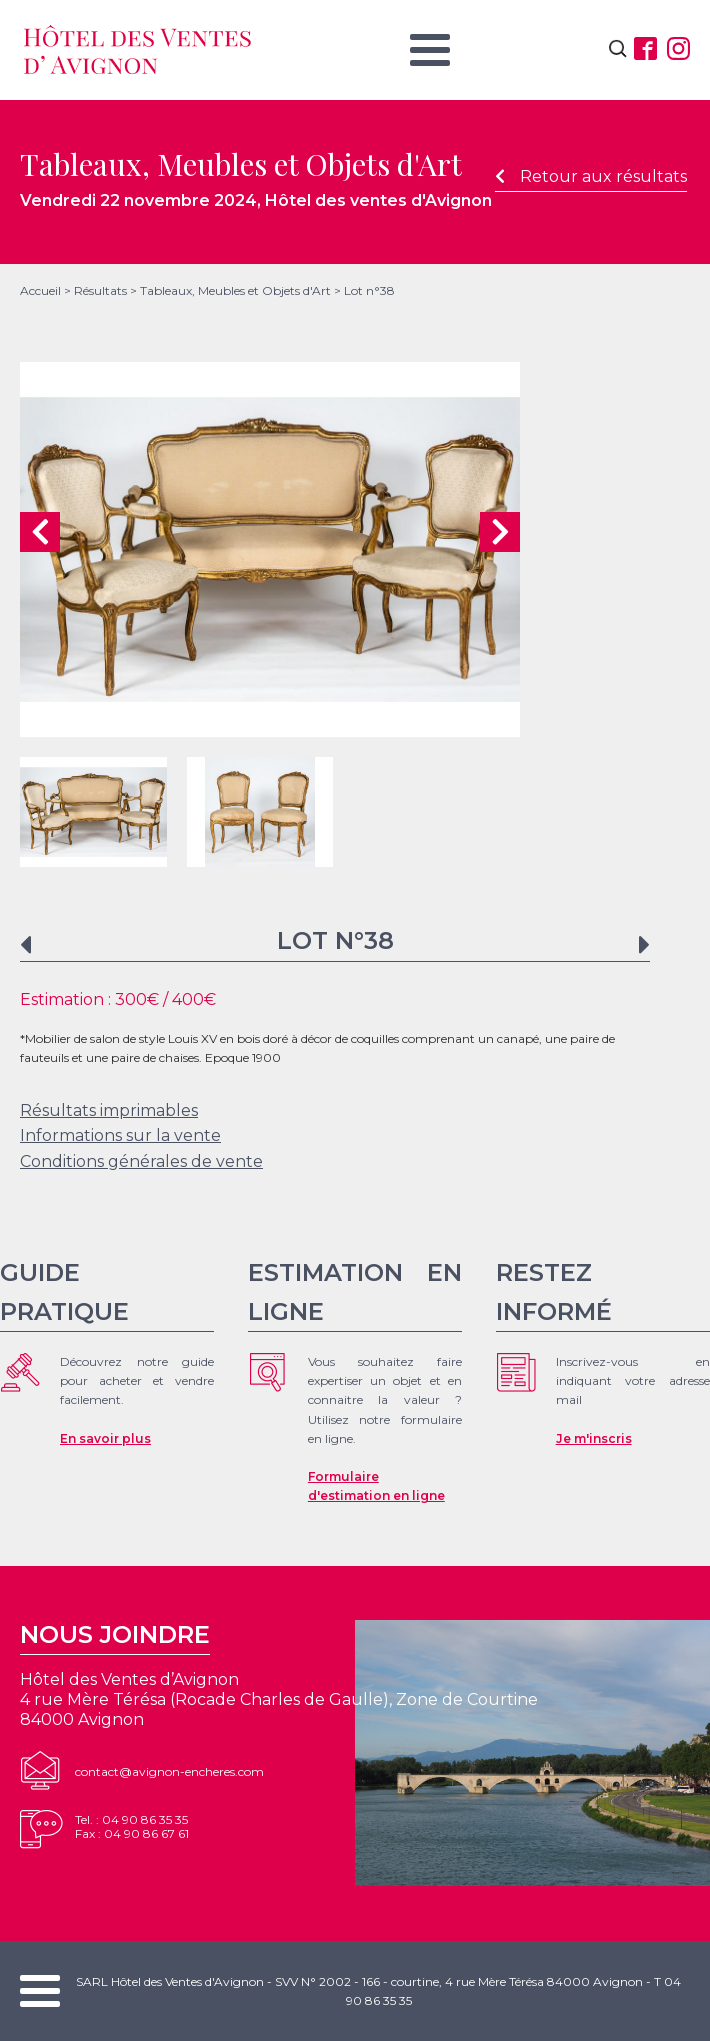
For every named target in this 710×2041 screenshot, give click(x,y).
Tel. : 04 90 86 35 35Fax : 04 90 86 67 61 (132, 1826)
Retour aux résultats (591, 176)
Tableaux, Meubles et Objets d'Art (235, 290)
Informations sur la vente (120, 1135)
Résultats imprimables (109, 1110)
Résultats (100, 290)
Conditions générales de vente (141, 1161)
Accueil (40, 290)
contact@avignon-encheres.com (169, 1771)
